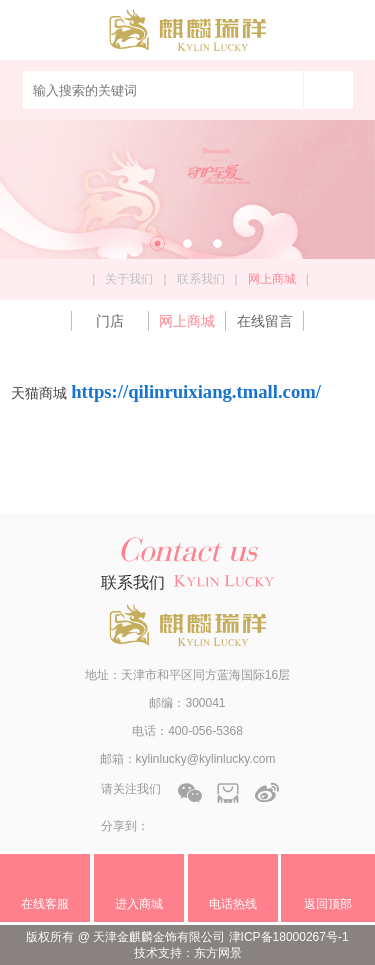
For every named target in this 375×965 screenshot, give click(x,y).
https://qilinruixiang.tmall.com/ (196, 391)
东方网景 (218, 953)
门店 (110, 321)
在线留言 (265, 321)
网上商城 (187, 321)
